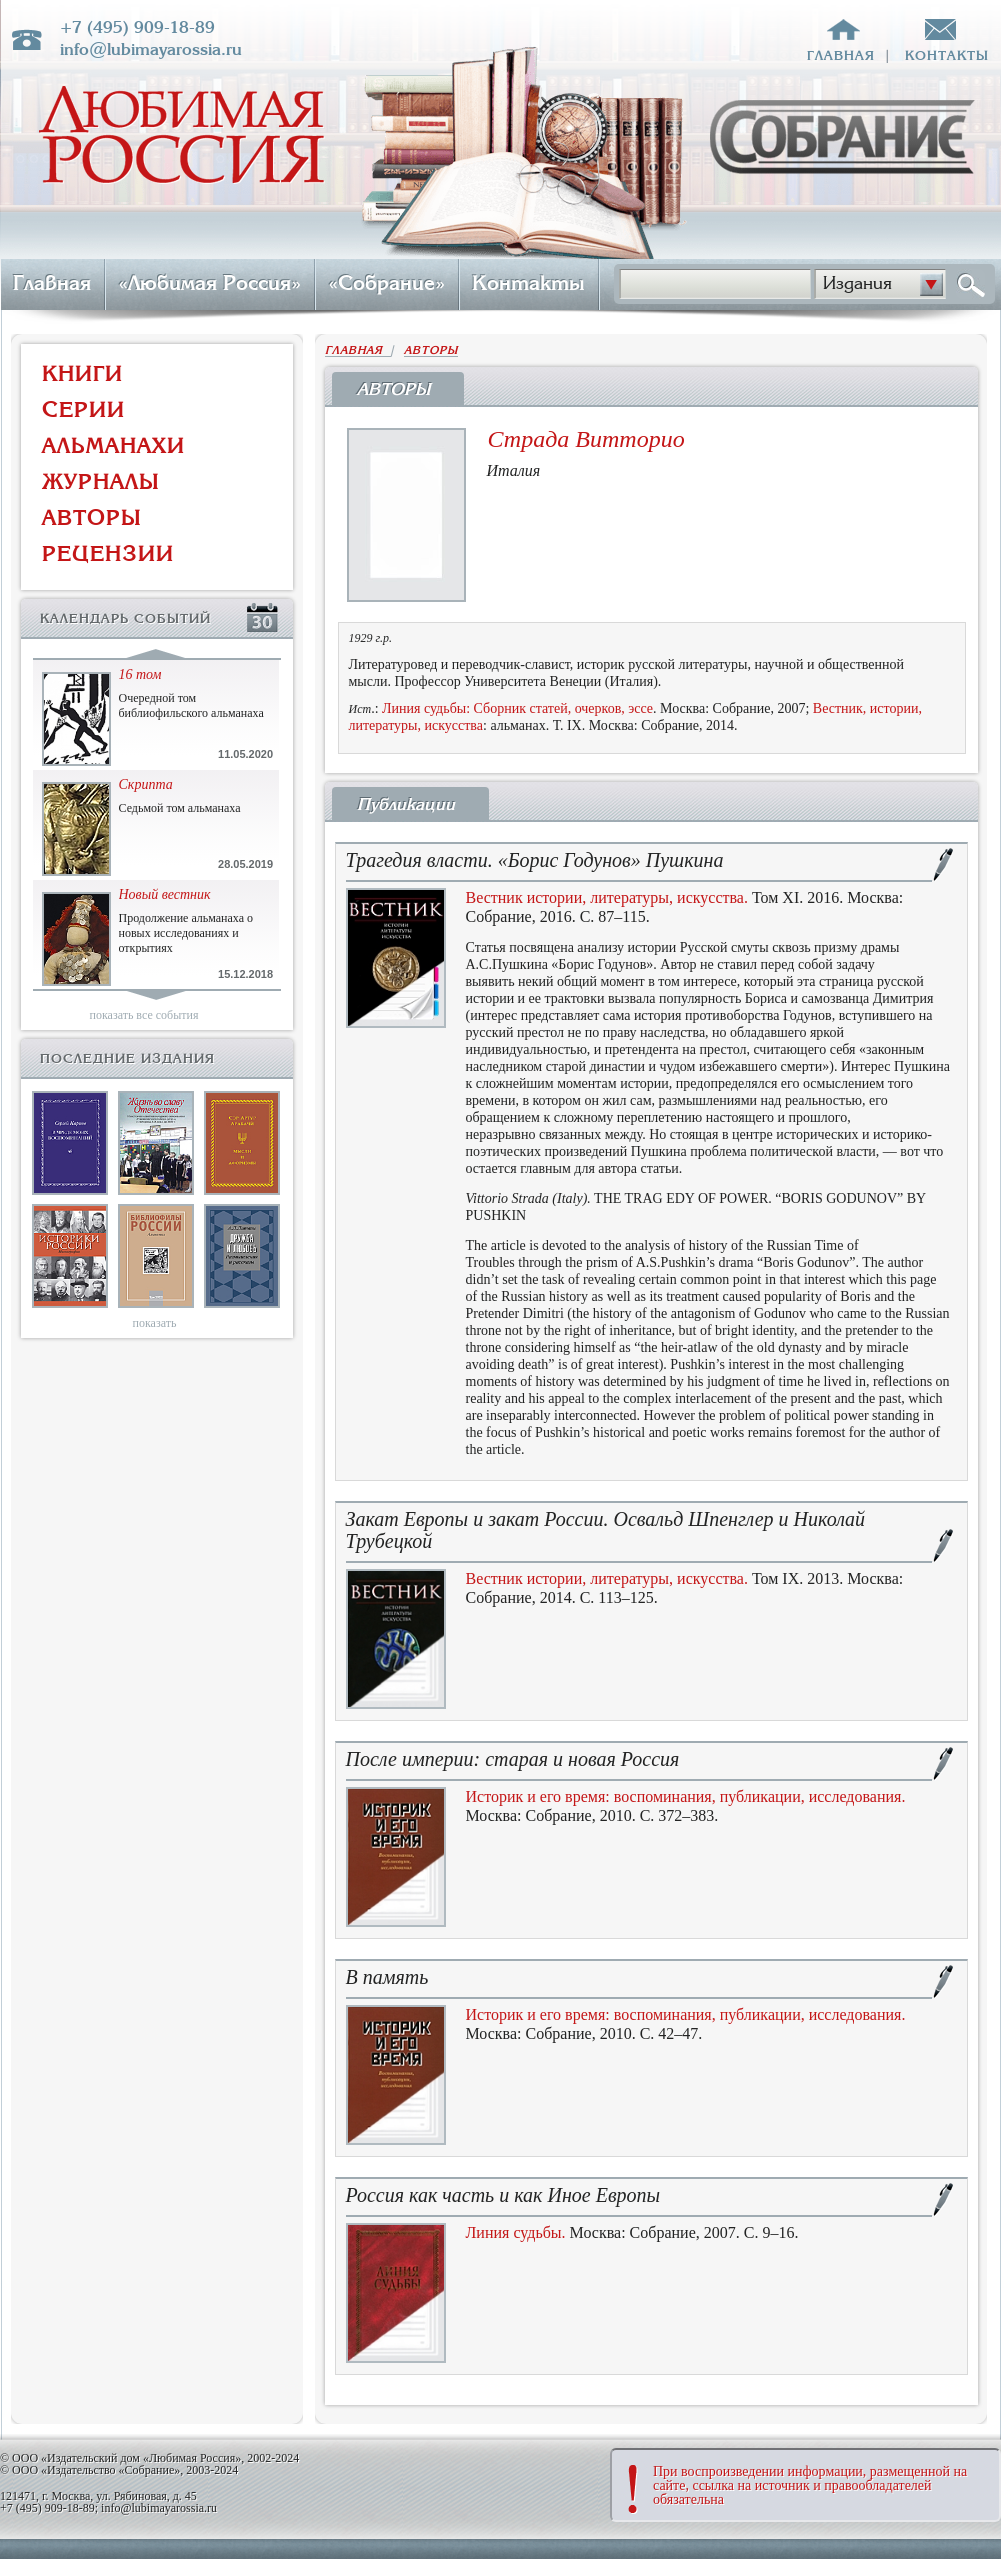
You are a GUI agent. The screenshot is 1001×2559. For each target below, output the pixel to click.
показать (155, 1323)
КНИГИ (82, 373)
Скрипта (146, 784)
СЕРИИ (83, 409)
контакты (947, 55)
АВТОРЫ (92, 517)
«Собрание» (386, 283)
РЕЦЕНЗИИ (108, 553)
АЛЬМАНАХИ (113, 445)
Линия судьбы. (516, 2232)
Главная (52, 283)
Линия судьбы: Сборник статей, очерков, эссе (517, 708)
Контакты (528, 283)
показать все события (144, 1015)
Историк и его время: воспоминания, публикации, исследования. (686, 1796)
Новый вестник (165, 894)
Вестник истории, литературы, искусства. (607, 897)
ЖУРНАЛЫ (101, 481)
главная (841, 55)
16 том (140, 674)
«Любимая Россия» (209, 283)
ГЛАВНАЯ (358, 350)
